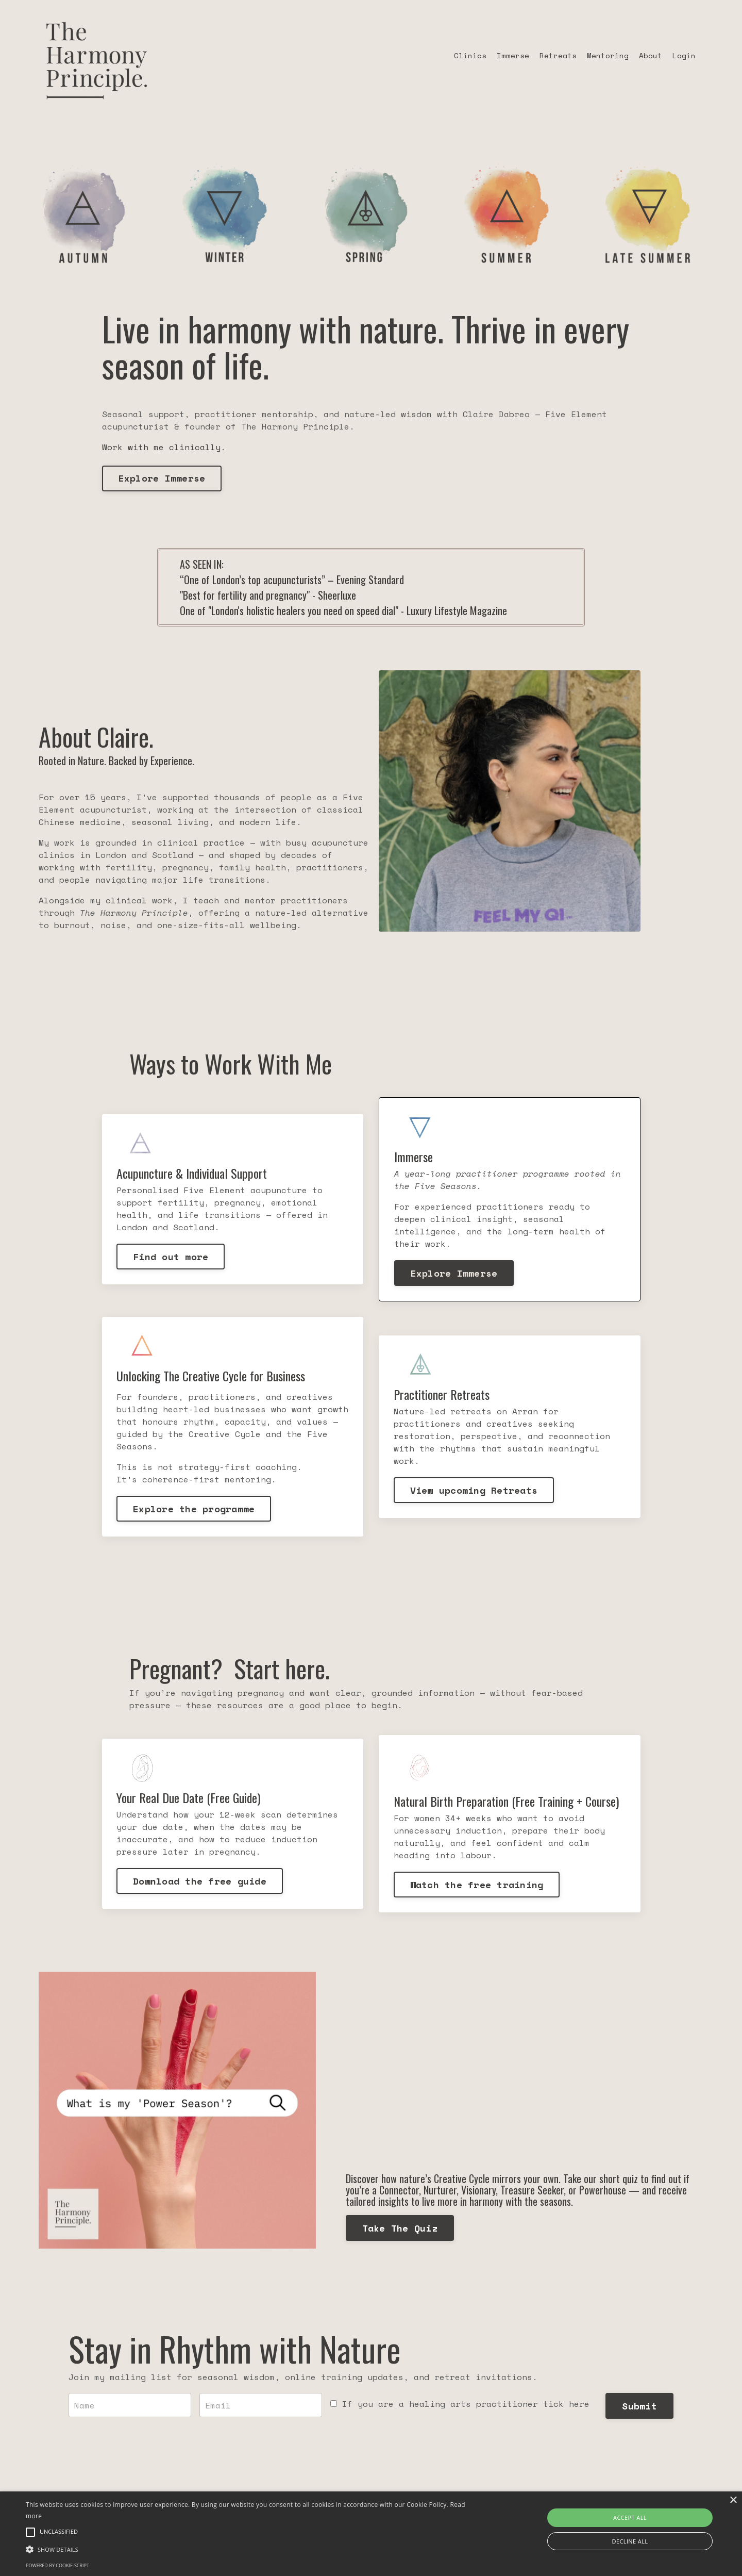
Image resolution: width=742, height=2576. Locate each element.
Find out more (171, 1257)
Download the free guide (200, 1884)
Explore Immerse (162, 478)
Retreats (558, 55)
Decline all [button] (630, 2541)
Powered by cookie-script (57, 2565)
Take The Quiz (403, 2232)
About (650, 55)
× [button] (733, 2500)
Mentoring (608, 55)
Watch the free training (477, 1888)
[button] (250, 2549)
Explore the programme (195, 1510)
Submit (636, 2412)
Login (684, 55)
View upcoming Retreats (474, 1492)
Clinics (470, 55)
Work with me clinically (161, 447)
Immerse (513, 55)
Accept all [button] (630, 2517)
